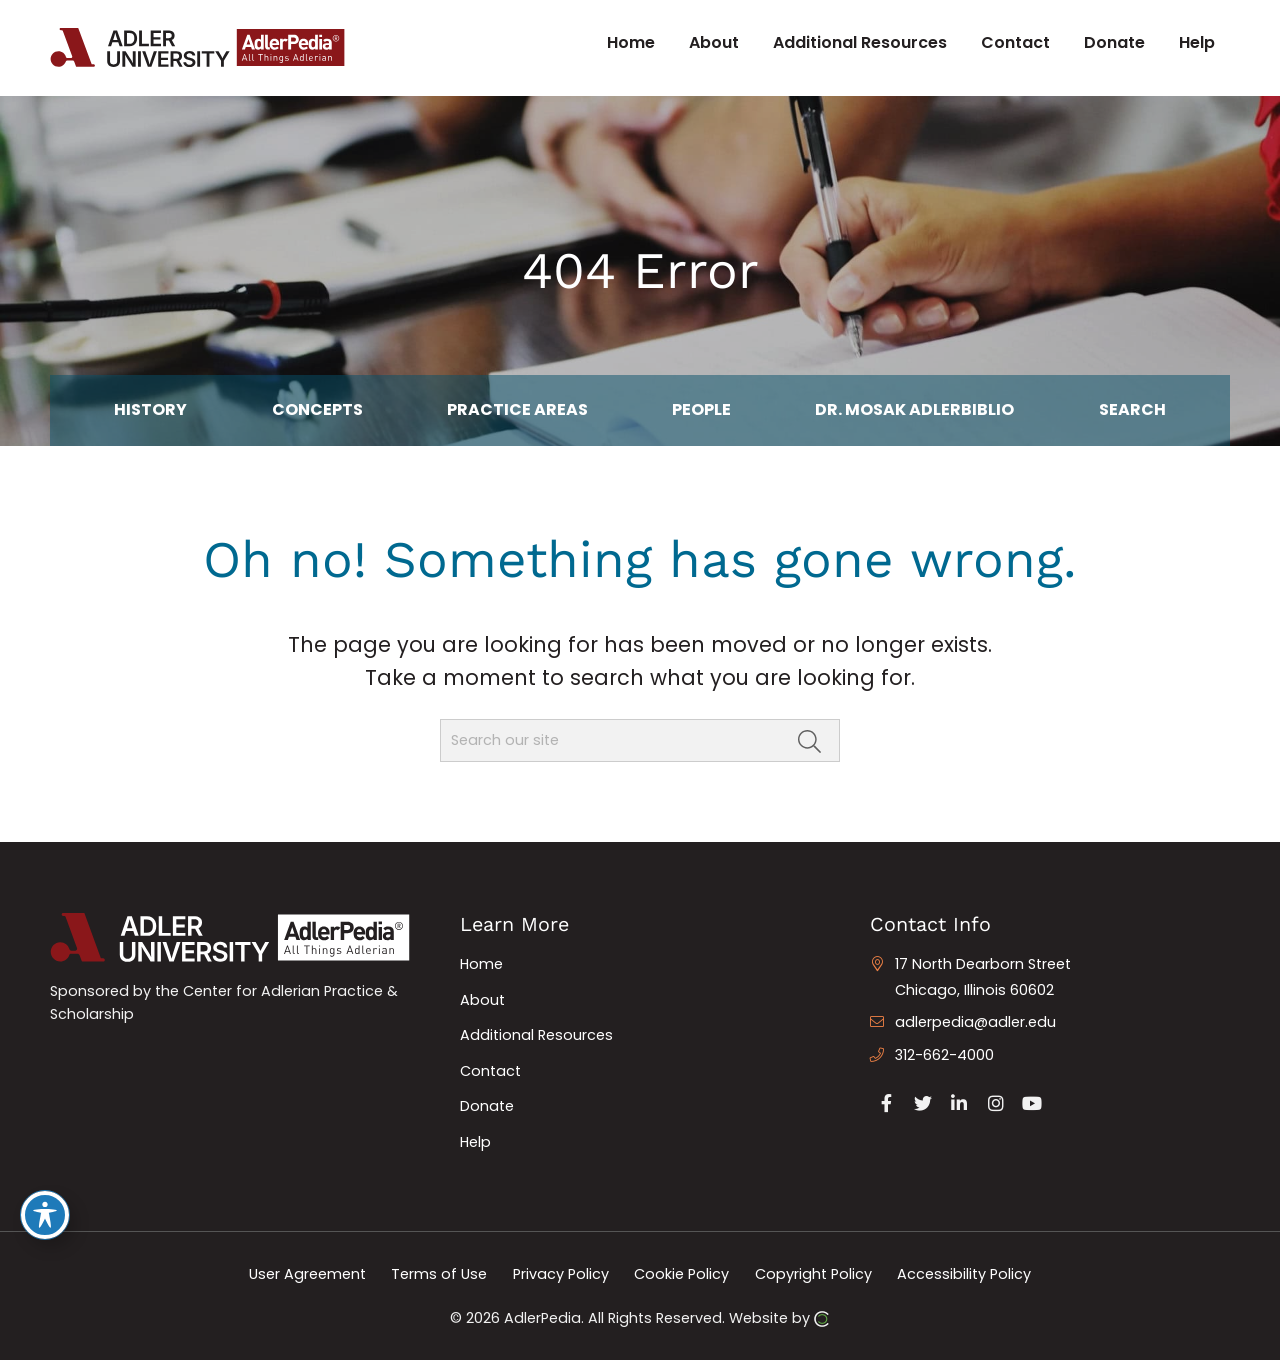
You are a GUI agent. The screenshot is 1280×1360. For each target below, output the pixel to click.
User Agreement (307, 1274)
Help (475, 1142)
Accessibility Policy (964, 1274)
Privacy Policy (561, 1274)
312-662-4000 (944, 1055)
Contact (490, 1071)
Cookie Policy (681, 1274)
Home (481, 964)
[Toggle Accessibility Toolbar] (45, 1215)
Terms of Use (439, 1274)
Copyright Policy (813, 1274)
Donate (487, 1106)
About (482, 1000)
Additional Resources (536, 1035)
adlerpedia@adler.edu (975, 1022)
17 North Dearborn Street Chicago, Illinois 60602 (983, 977)
